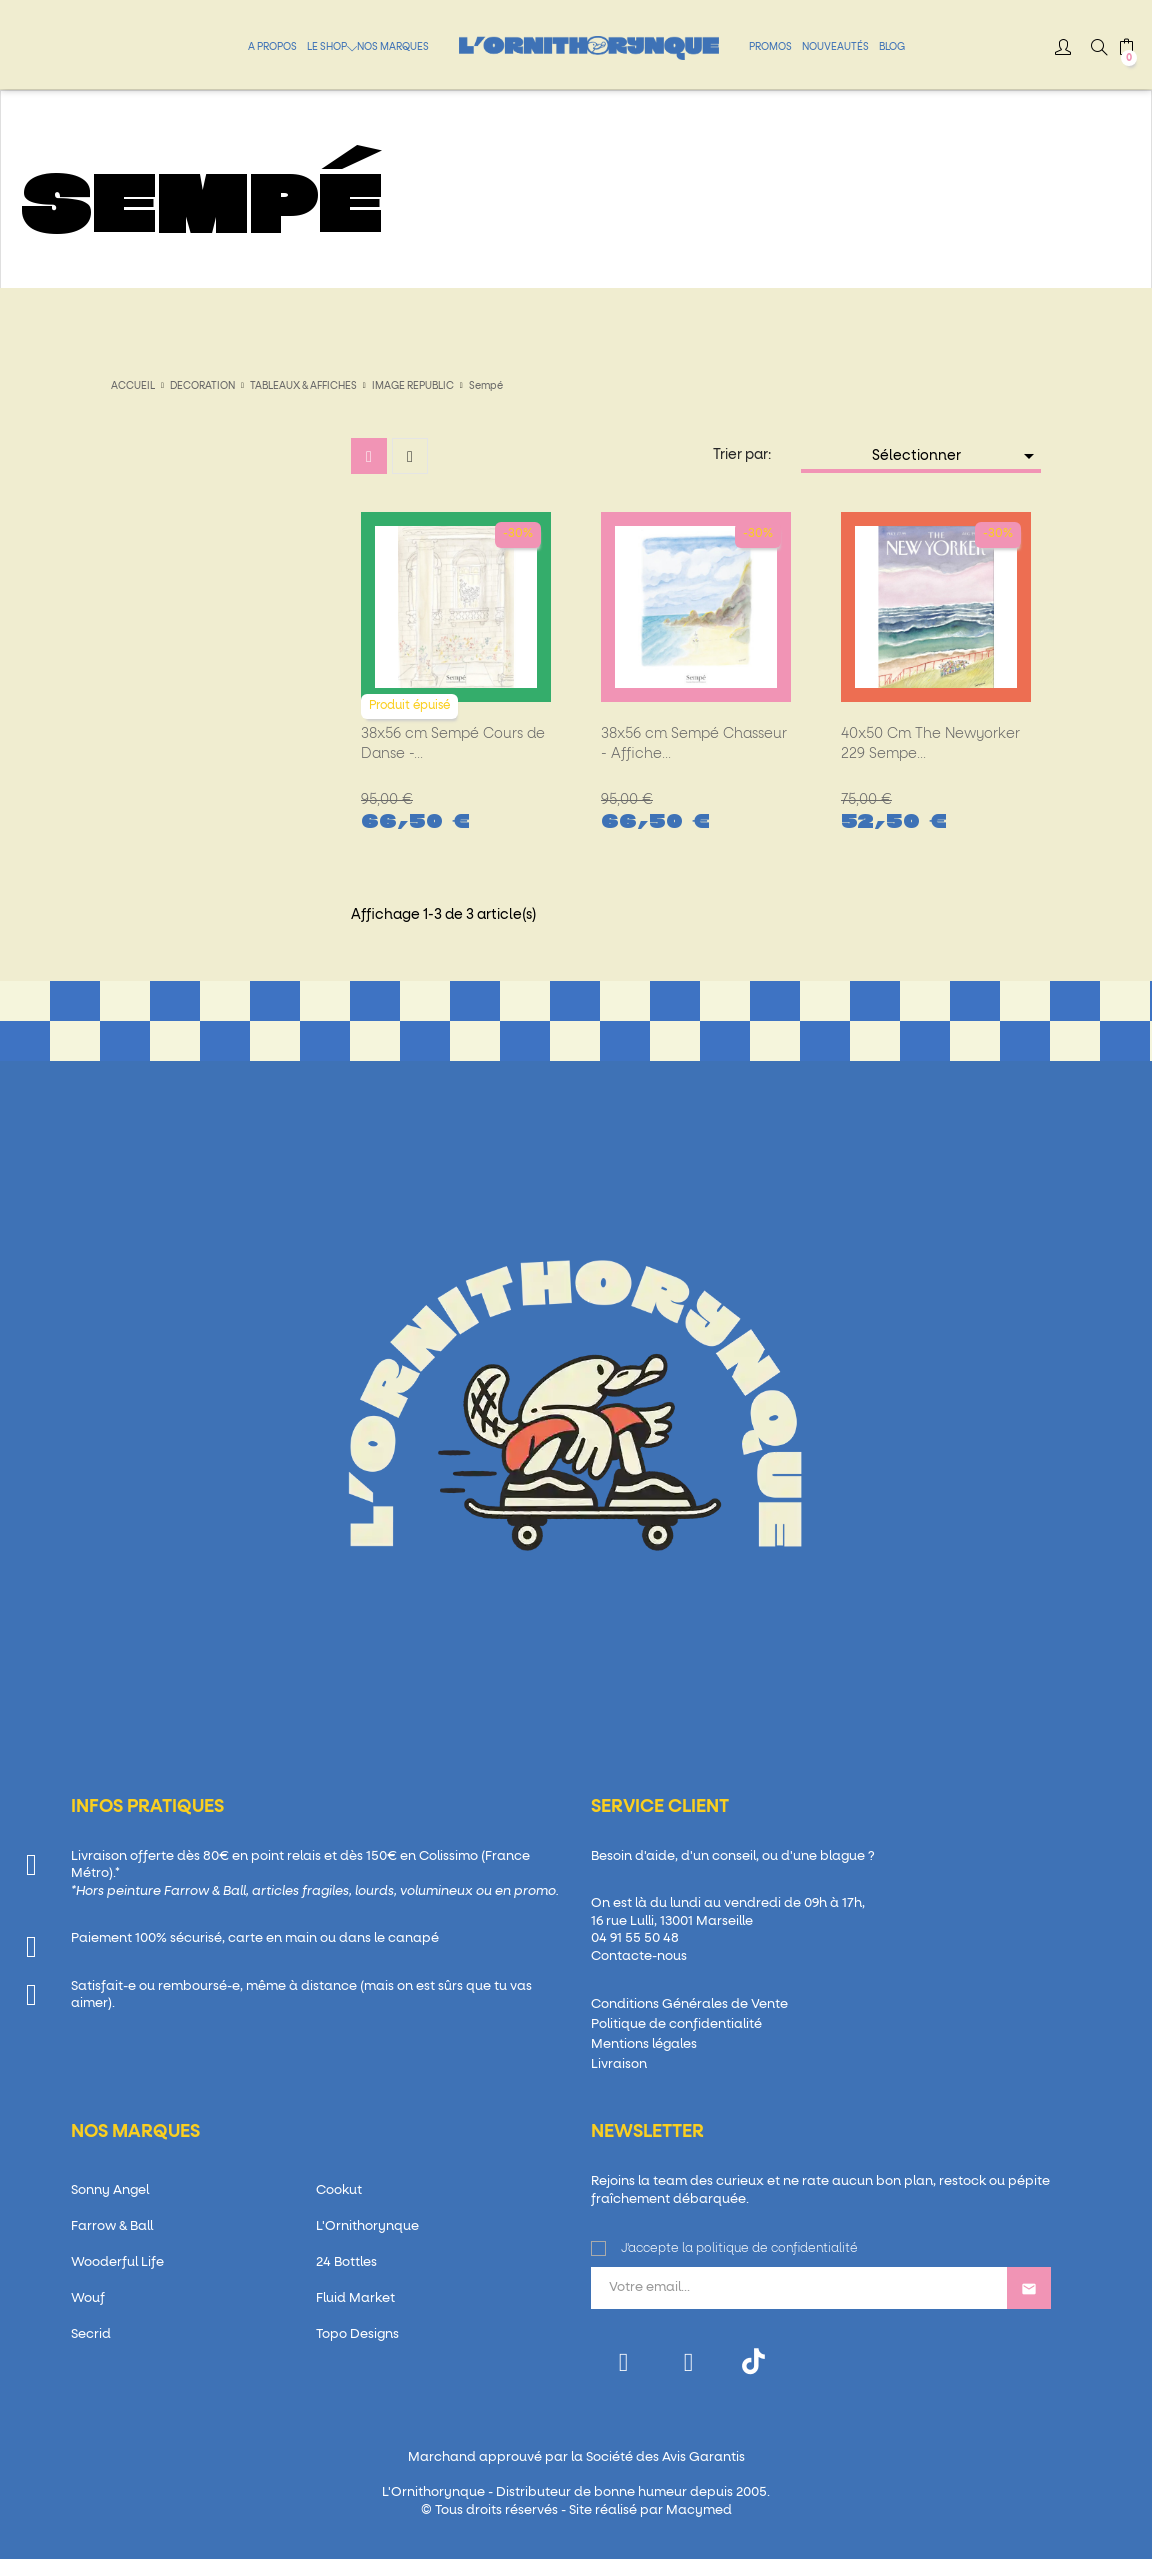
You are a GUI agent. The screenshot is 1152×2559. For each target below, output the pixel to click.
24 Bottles (346, 2262)
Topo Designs (357, 2334)
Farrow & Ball (112, 2226)
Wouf (88, 2298)
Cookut (339, 2190)
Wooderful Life (117, 2262)
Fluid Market (355, 2298)
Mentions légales (644, 2044)
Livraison (619, 2064)
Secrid (91, 2334)
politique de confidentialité (777, 2249)
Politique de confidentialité (676, 2024)
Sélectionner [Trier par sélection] (957, 456)
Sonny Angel (110, 2190)
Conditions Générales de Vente (689, 2004)
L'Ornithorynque (367, 2226)
